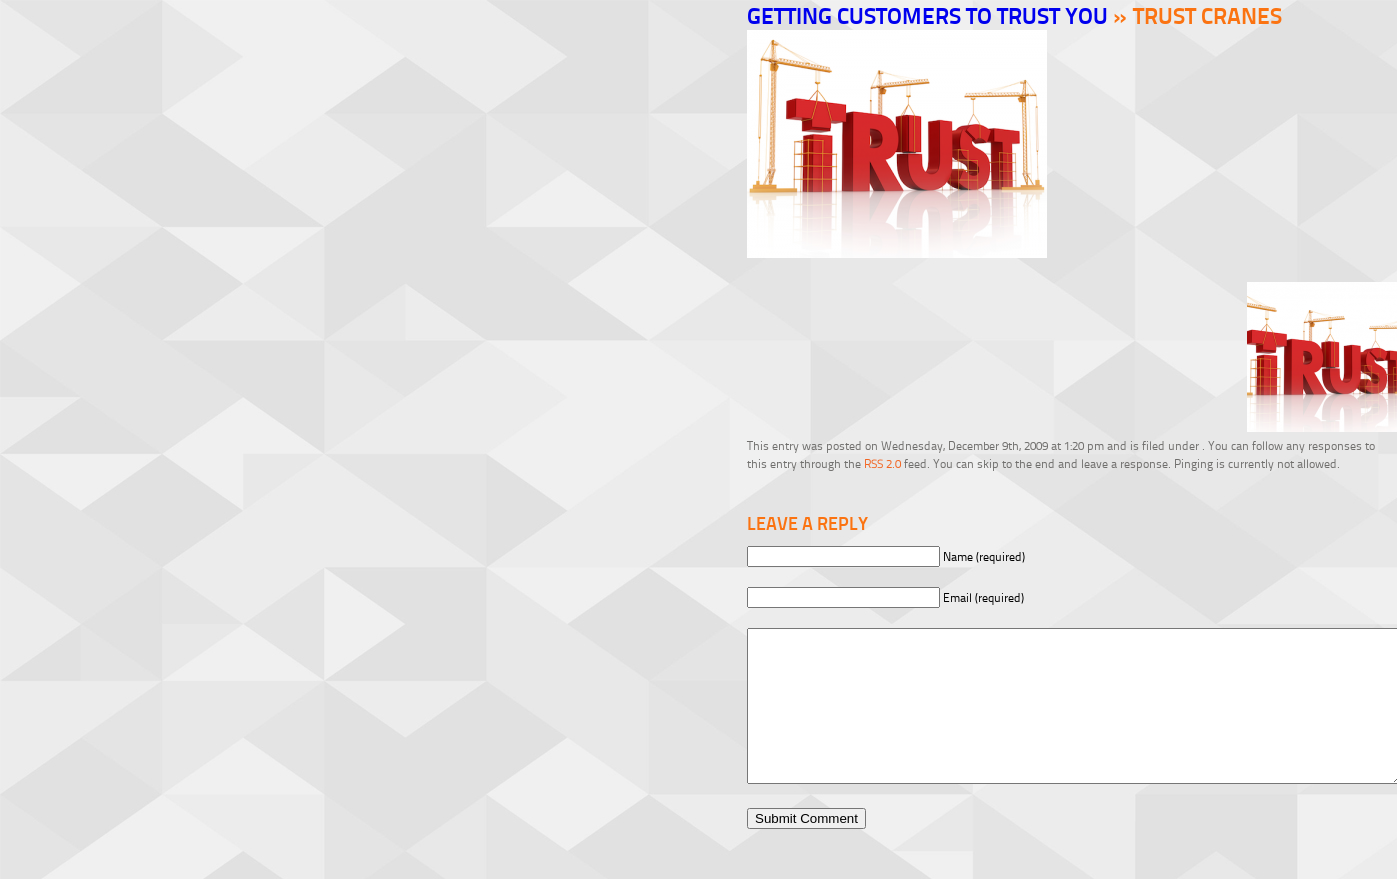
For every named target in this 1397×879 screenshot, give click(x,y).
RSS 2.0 (882, 463)
